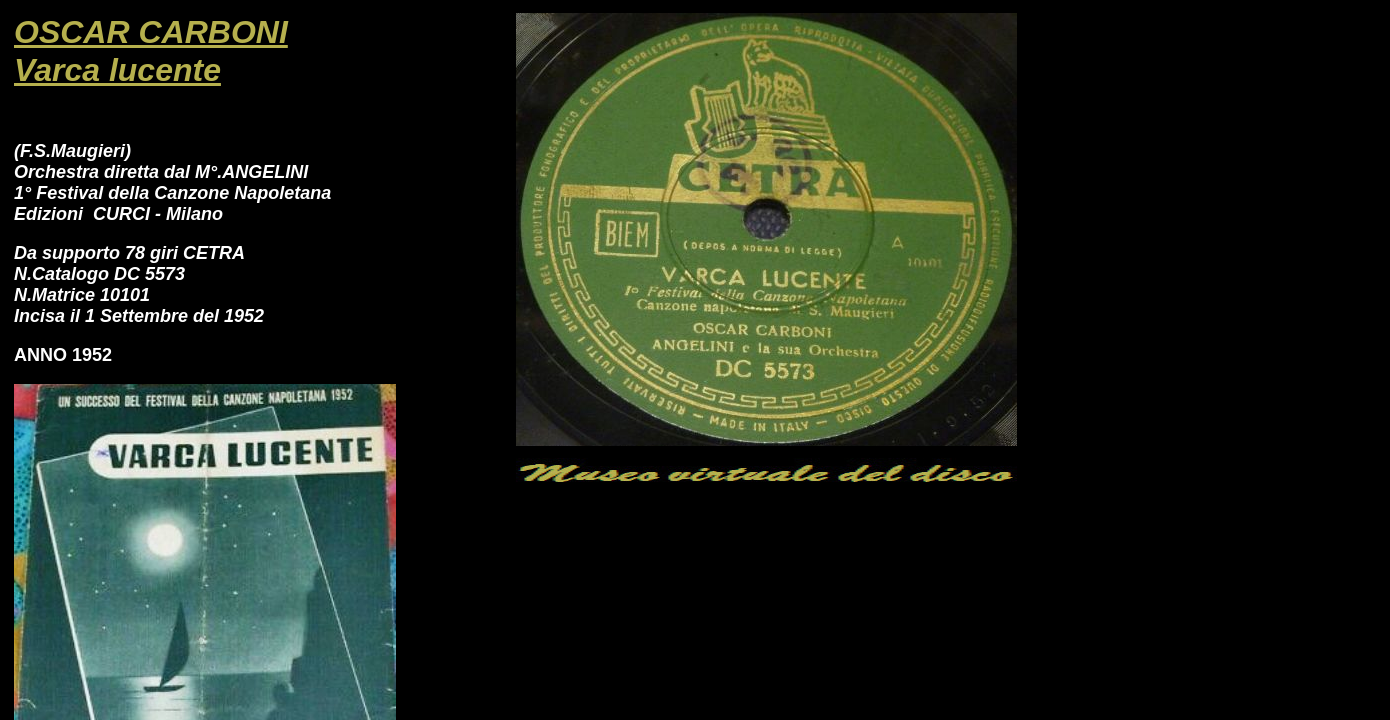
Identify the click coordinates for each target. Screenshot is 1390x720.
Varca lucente (117, 70)
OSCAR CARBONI (151, 32)
